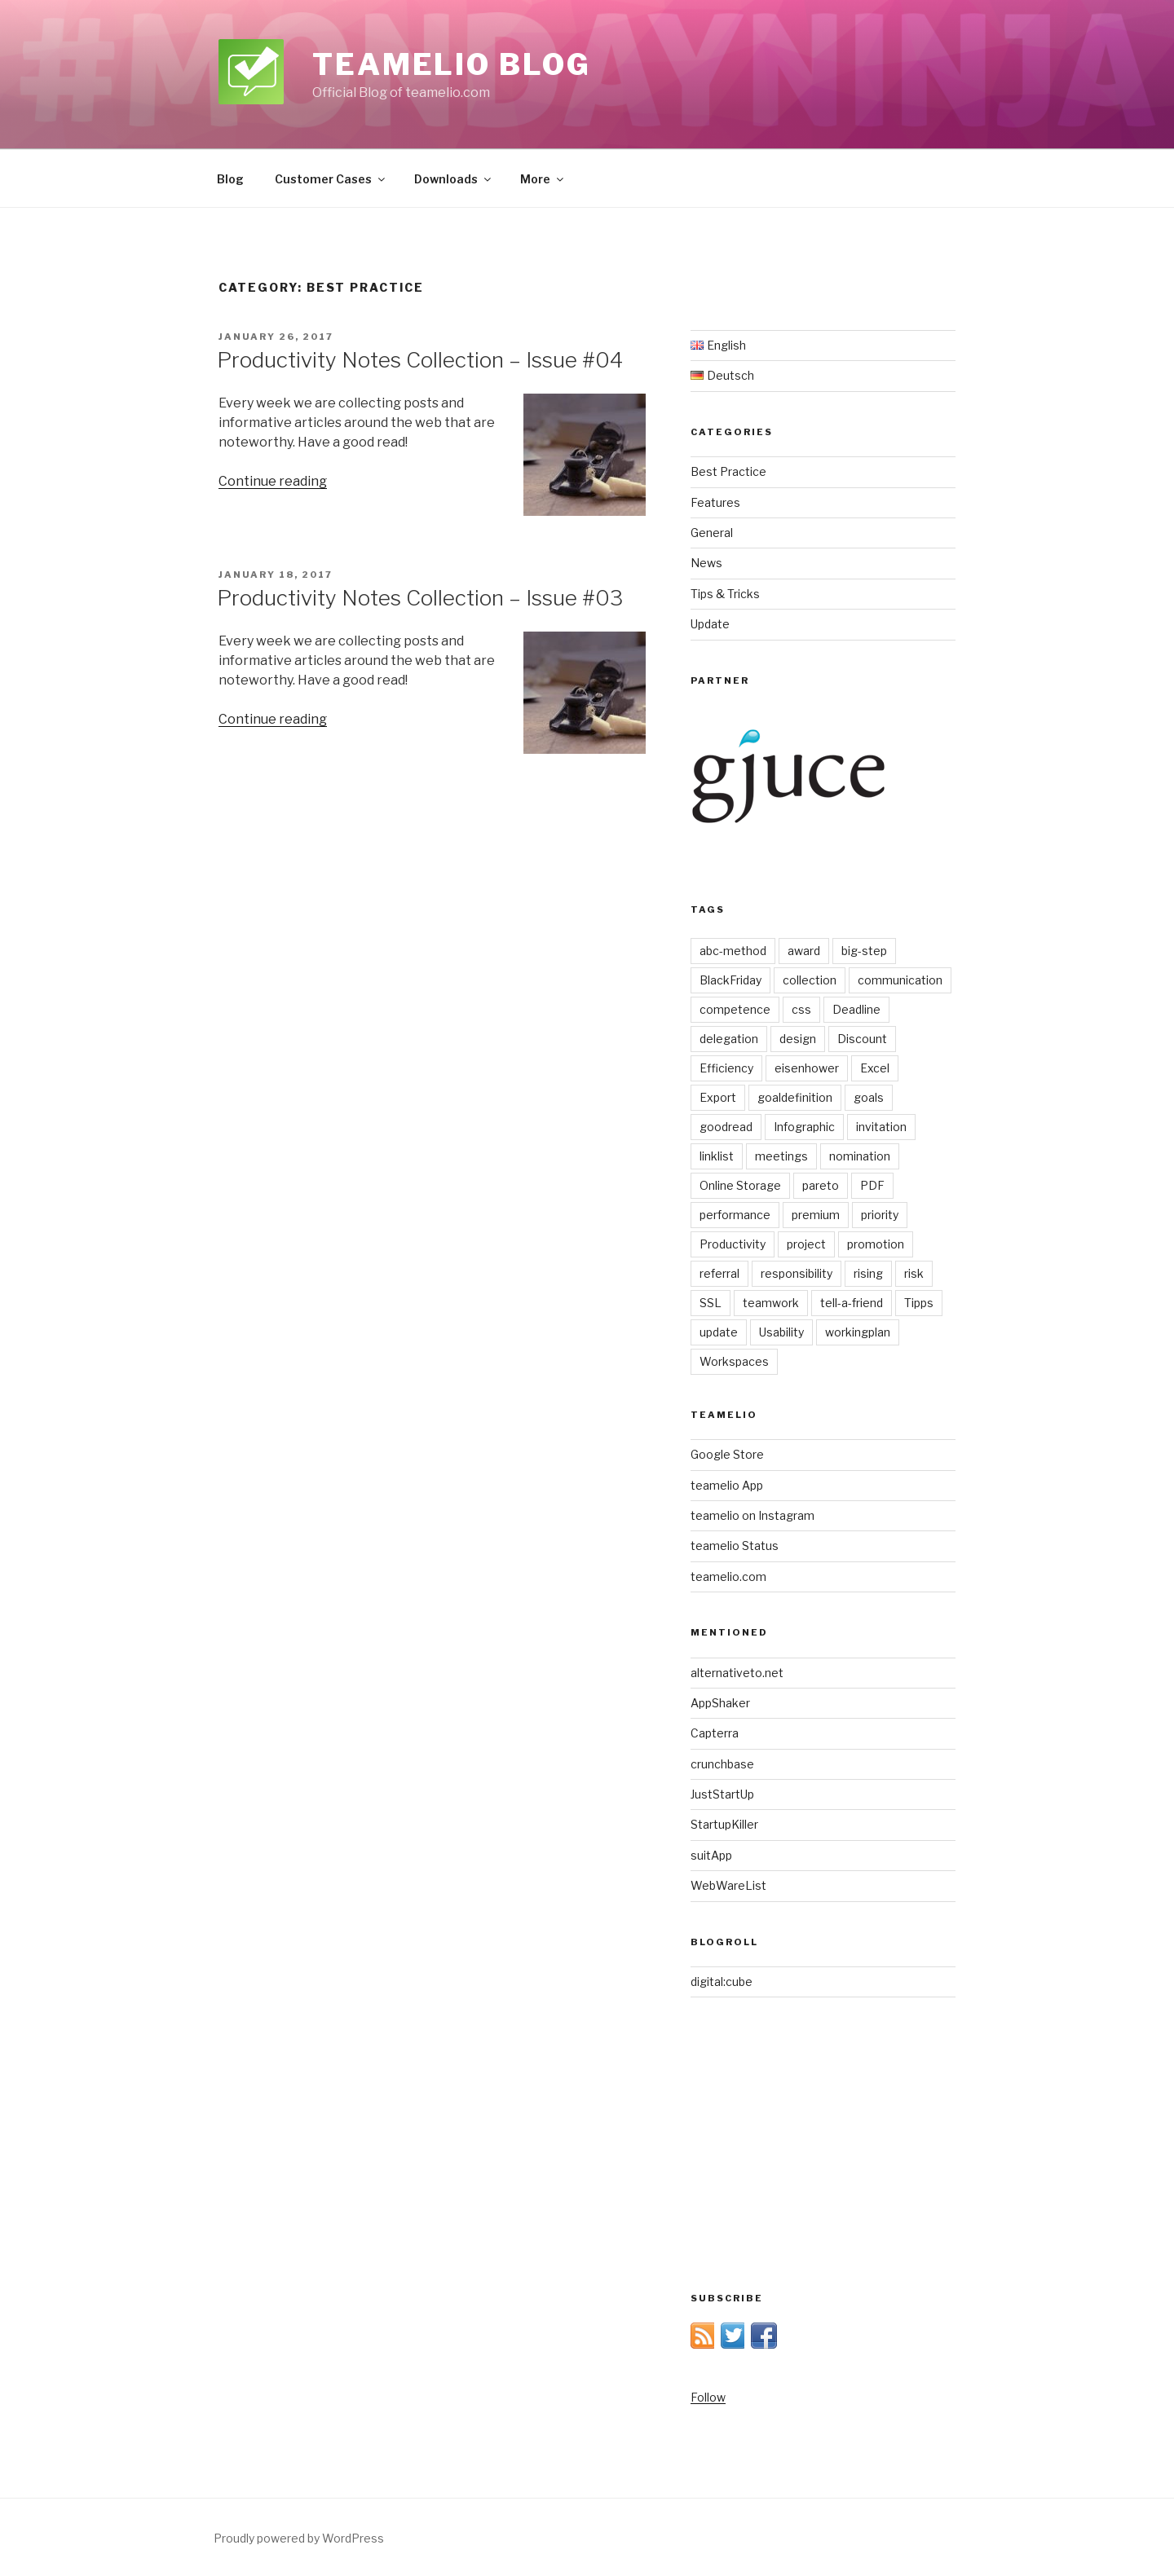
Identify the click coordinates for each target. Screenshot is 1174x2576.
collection (809, 980)
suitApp (711, 1855)
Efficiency (726, 1068)
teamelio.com (728, 1576)
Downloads (453, 179)
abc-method (733, 951)
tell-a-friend (851, 1303)
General (712, 532)
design (797, 1039)
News (706, 563)
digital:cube (722, 1981)
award (804, 951)
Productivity (733, 1244)
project (806, 1244)
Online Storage (740, 1185)
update (719, 1332)
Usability (781, 1332)
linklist (717, 1156)
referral (719, 1273)
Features (715, 502)
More (543, 179)
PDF (872, 1185)
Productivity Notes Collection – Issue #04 (420, 359)
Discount (862, 1039)
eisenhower (807, 1068)
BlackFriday (730, 980)
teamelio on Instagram (752, 1515)
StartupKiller (724, 1824)
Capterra (715, 1733)
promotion (875, 1244)
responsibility (796, 1273)
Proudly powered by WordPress (299, 2538)
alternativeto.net (737, 1673)
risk (914, 1273)
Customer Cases (331, 179)
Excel (874, 1068)
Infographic (804, 1127)
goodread (726, 1127)
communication (900, 980)
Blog (230, 179)
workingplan (857, 1332)
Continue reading (272, 481)
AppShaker (720, 1703)
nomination (859, 1156)
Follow (708, 2397)
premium (816, 1215)
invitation (881, 1127)
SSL (711, 1303)
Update (710, 624)
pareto (820, 1185)
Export (718, 1097)
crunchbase (722, 1764)
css (801, 1009)
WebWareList (728, 1885)
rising (868, 1273)
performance (735, 1215)
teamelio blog (451, 64)
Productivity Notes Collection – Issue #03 (420, 597)
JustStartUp (722, 1794)
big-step (864, 951)
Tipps (918, 1303)
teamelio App (727, 1485)
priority (879, 1215)
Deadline (856, 1009)
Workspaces (734, 1361)
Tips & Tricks (725, 594)
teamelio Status (735, 1545)
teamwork (771, 1303)
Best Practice (728, 471)
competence (735, 1009)
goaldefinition (794, 1097)
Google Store (727, 1454)
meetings (781, 1156)
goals (869, 1097)
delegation (729, 1039)
